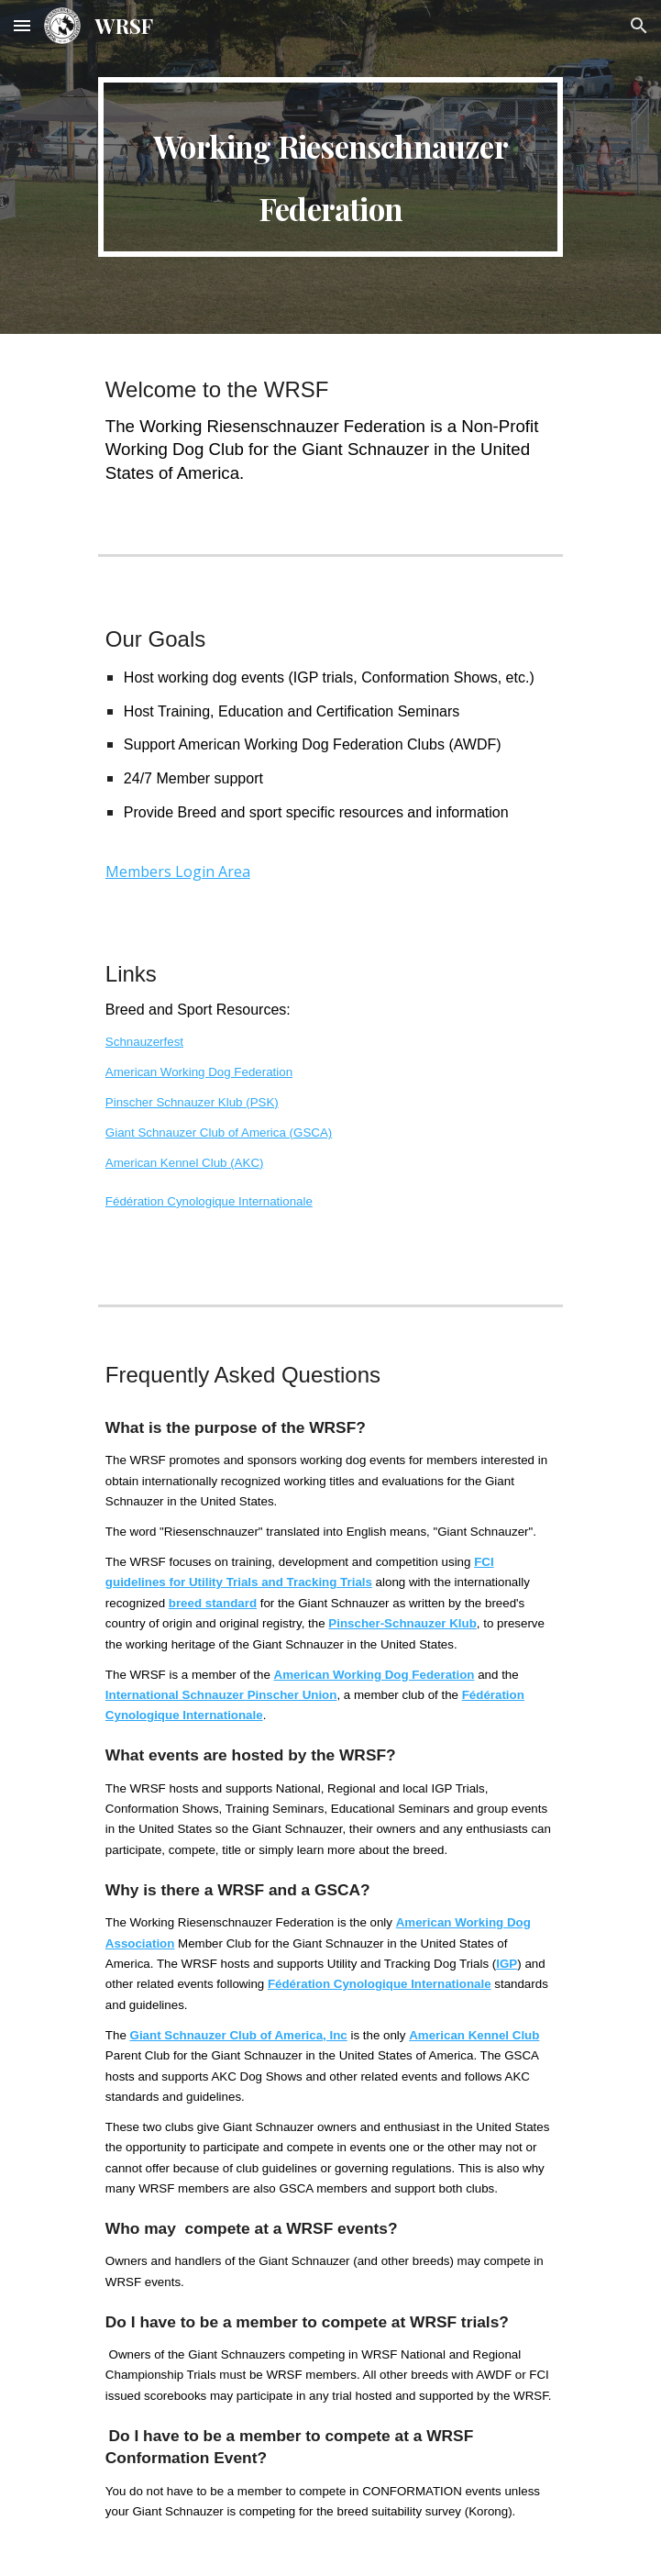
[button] (22, 25)
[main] (330, 167)
